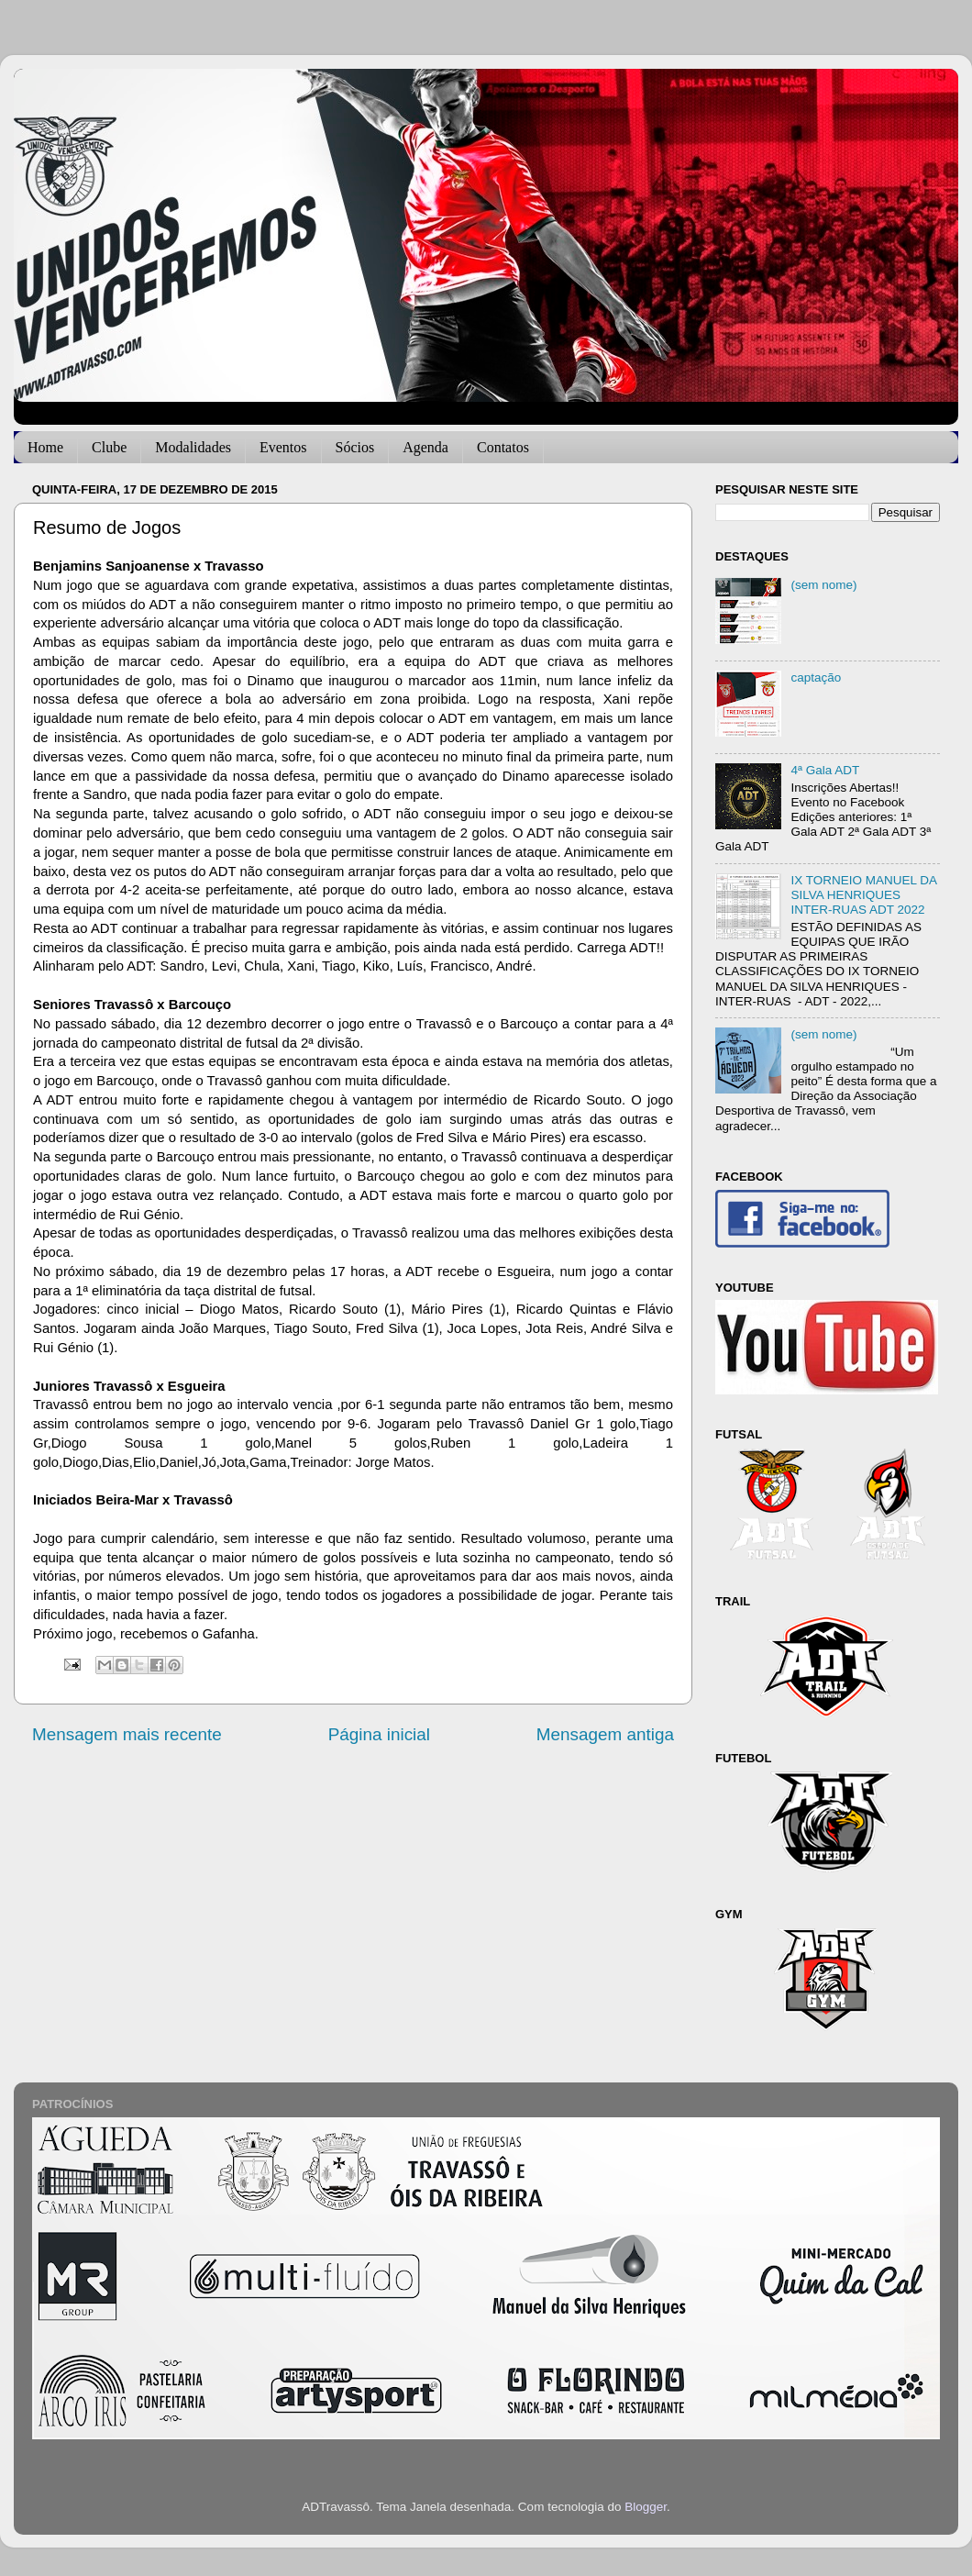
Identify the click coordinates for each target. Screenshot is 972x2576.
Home (45, 447)
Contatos (503, 447)
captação (815, 677)
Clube (109, 447)
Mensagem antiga (605, 1734)
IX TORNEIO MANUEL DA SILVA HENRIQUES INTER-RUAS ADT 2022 (863, 894)
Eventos (283, 447)
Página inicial (379, 1734)
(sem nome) (823, 585)
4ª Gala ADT (824, 770)
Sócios (355, 447)
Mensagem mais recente (127, 1734)
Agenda (425, 447)
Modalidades (193, 447)
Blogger (645, 2507)
